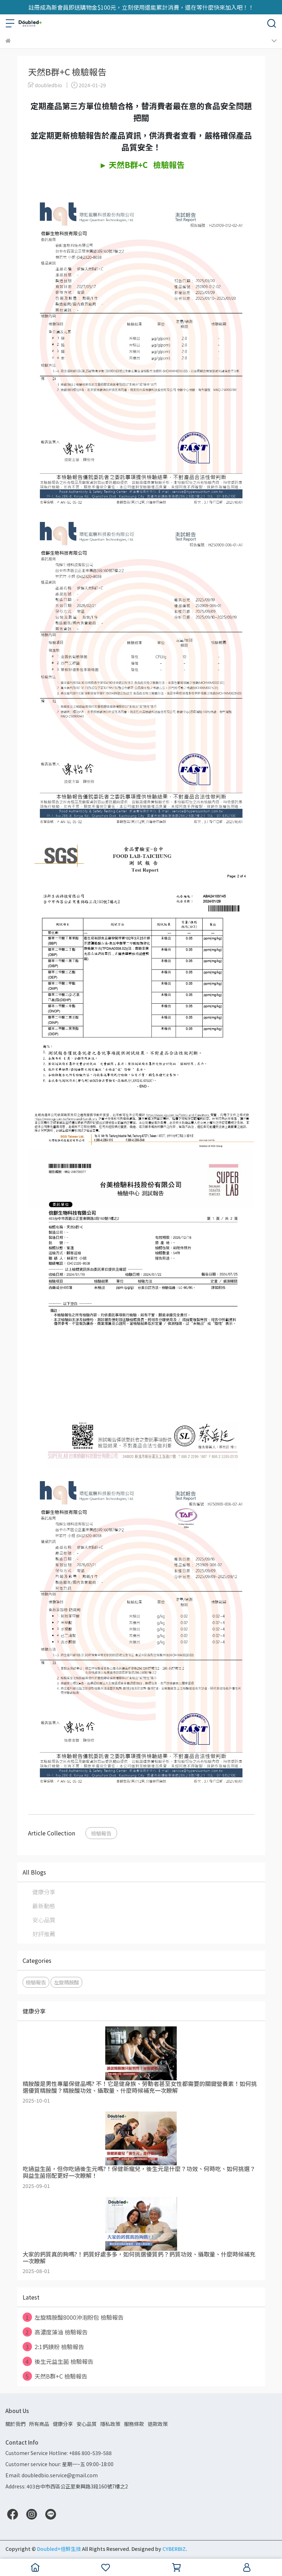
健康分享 (43, 1891)
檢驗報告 (101, 1833)
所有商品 (39, 2423)
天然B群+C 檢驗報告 (55, 2376)
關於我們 (15, 2423)
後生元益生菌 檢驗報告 (58, 2361)
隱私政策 (110, 2423)
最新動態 (43, 1905)
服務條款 (134, 2423)
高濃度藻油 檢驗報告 (55, 2332)
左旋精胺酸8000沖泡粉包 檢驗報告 (73, 2317)
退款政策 (158, 2423)
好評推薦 (43, 1933)
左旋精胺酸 (66, 1982)
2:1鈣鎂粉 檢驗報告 (53, 2346)
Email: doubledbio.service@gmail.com (51, 2475)
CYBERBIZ (174, 2548)
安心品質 (43, 1919)
